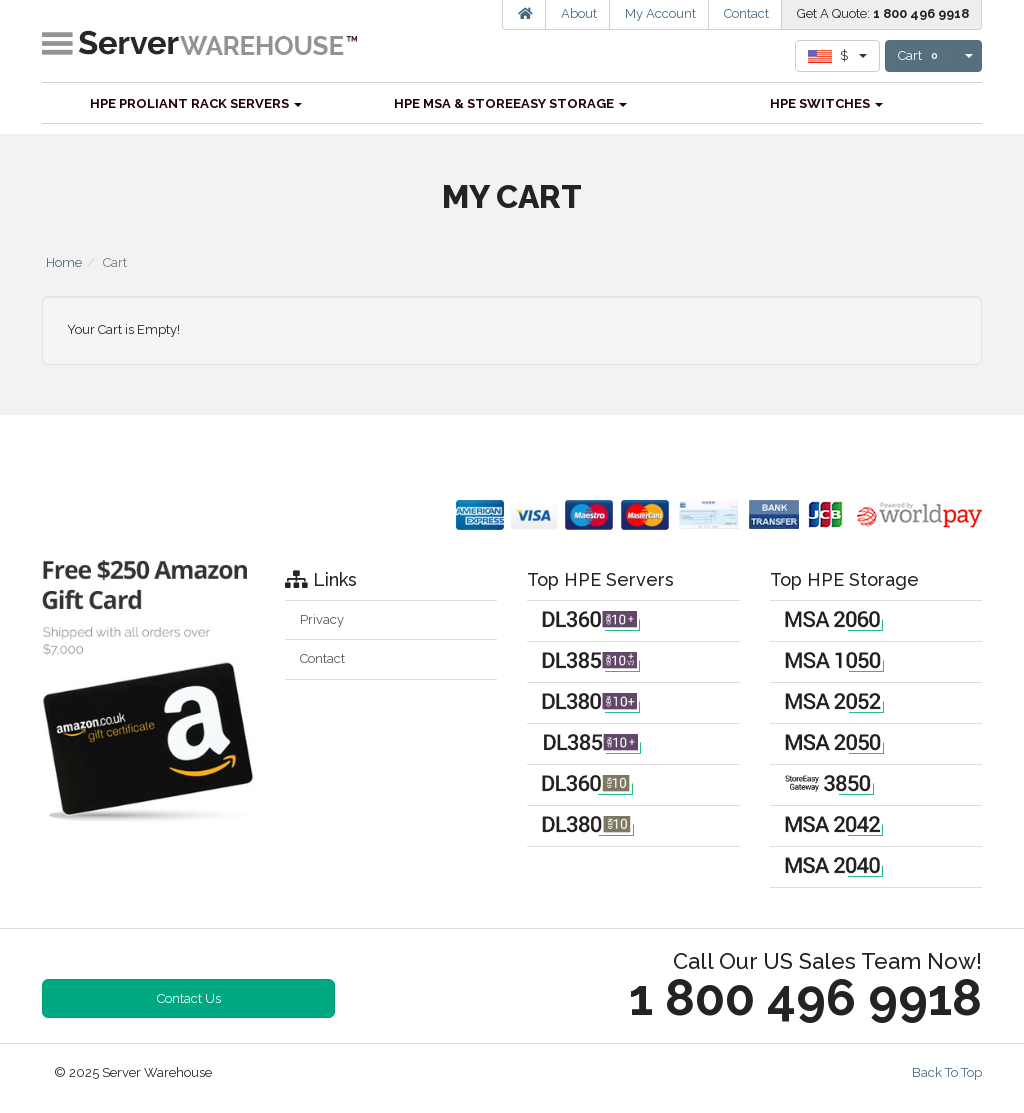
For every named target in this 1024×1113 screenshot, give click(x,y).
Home (64, 262)
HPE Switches (826, 103)
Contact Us (189, 998)
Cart (921, 56)
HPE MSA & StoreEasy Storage (510, 103)
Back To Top (947, 1072)
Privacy (322, 619)
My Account (660, 13)
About (579, 13)
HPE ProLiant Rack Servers (196, 103)
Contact (746, 13)
